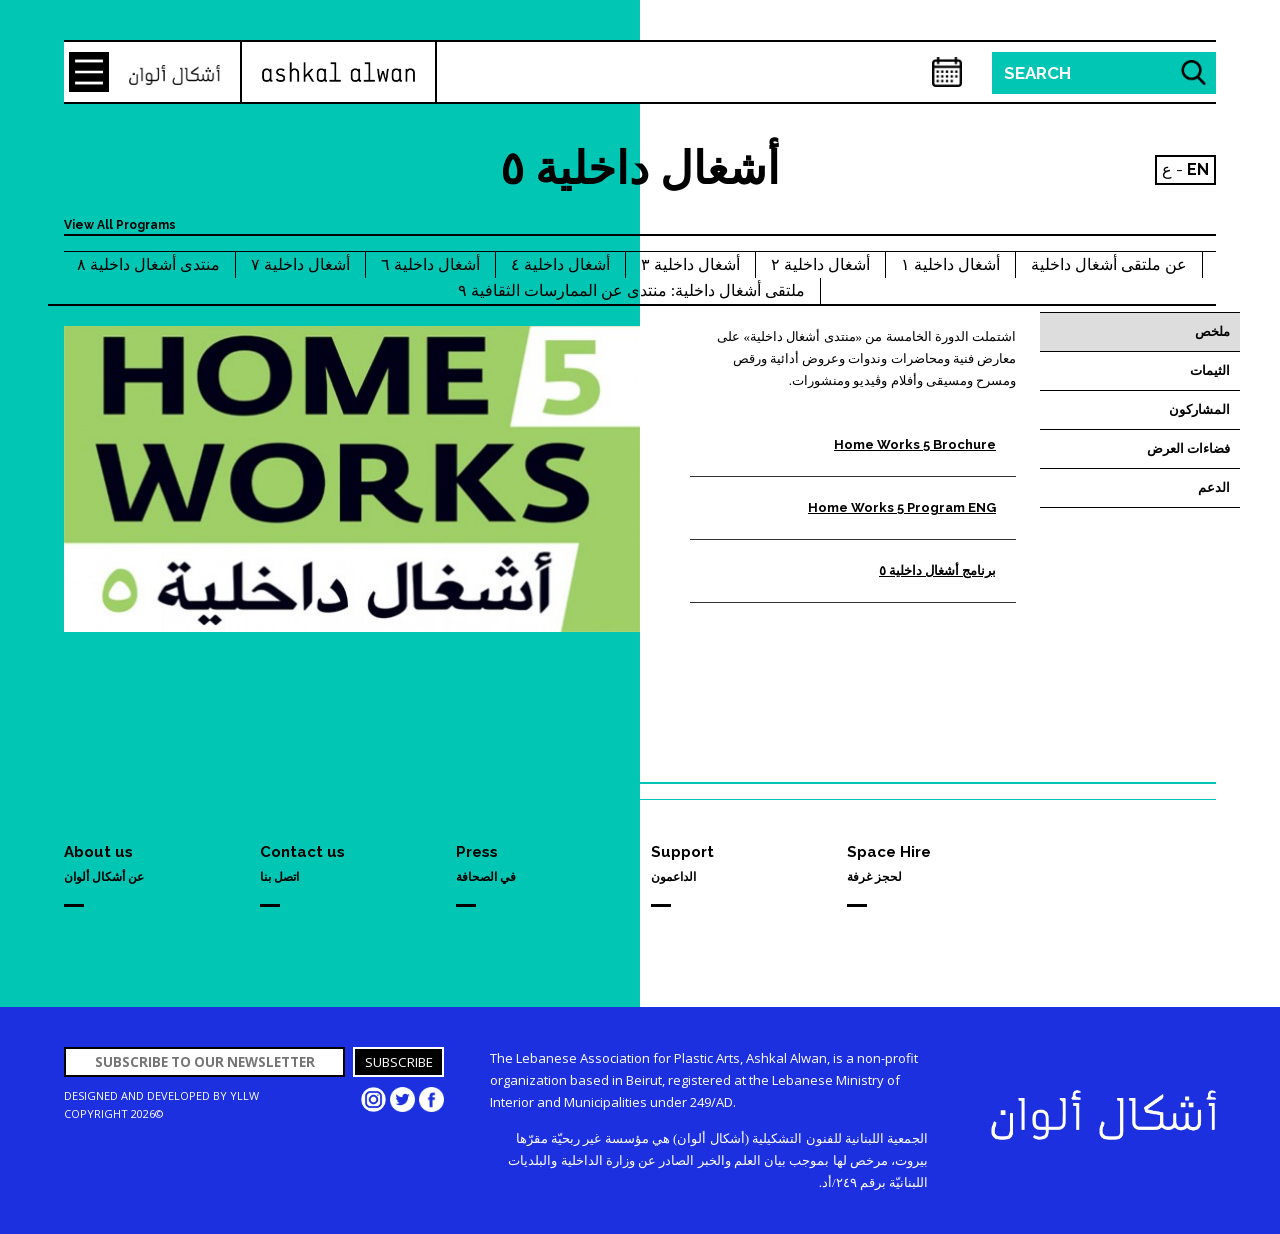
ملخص (1212, 331)
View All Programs (120, 225)
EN (1198, 169)
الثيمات (1210, 370)
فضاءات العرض (1188, 448)
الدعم (1214, 487)
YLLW (244, 1095)
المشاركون (1199, 409)
